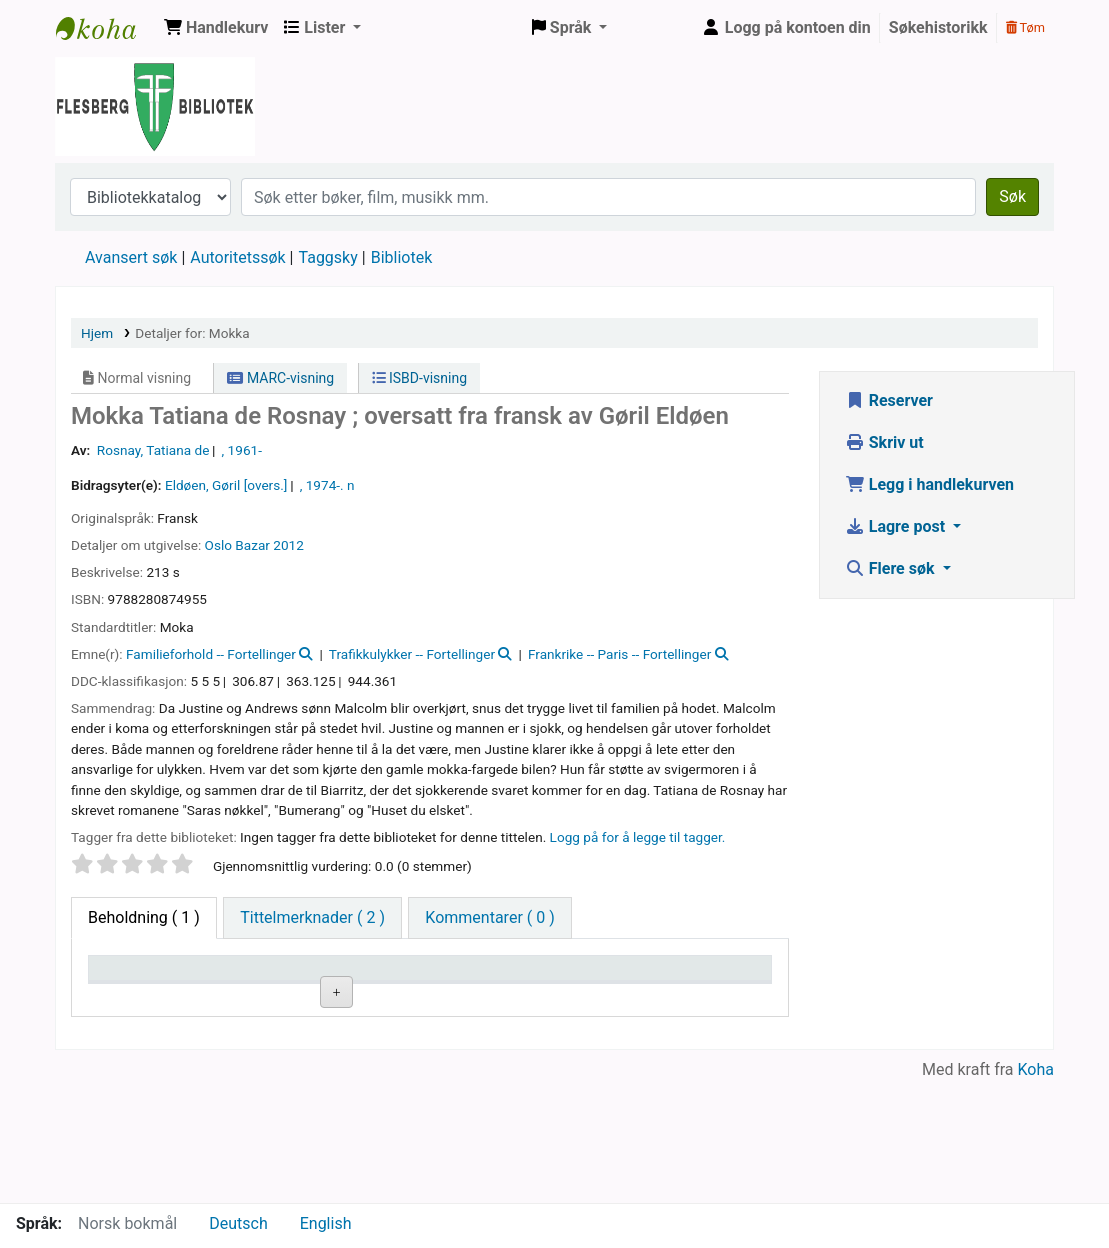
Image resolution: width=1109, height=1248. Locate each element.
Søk (1012, 196)
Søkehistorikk (938, 27)
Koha (1036, 1190)
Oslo (218, 545)
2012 (288, 545)
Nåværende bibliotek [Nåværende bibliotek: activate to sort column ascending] (252, 987)
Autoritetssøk (237, 257)
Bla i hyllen (380, 1043)
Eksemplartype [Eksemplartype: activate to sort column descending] (149, 997)
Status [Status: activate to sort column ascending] (577, 997)
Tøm (1025, 27)
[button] (216, 28)
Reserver (889, 400)
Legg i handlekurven (929, 484)
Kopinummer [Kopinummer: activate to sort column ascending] (483, 997)
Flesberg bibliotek (106, 28)
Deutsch (238, 1223)
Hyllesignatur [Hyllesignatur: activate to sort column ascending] (372, 997)
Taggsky (328, 257)
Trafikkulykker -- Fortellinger (412, 654)
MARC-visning (280, 378)
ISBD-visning (420, 378)
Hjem (97, 333)
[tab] (312, 918)
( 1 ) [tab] (144, 917)
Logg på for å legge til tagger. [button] (638, 837)
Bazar (252, 545)
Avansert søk (131, 257)
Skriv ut (884, 442)
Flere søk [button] (892, 568)
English (326, 1223)
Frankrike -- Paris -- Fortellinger (619, 654)
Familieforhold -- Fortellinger (211, 654)
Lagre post (897, 526)
